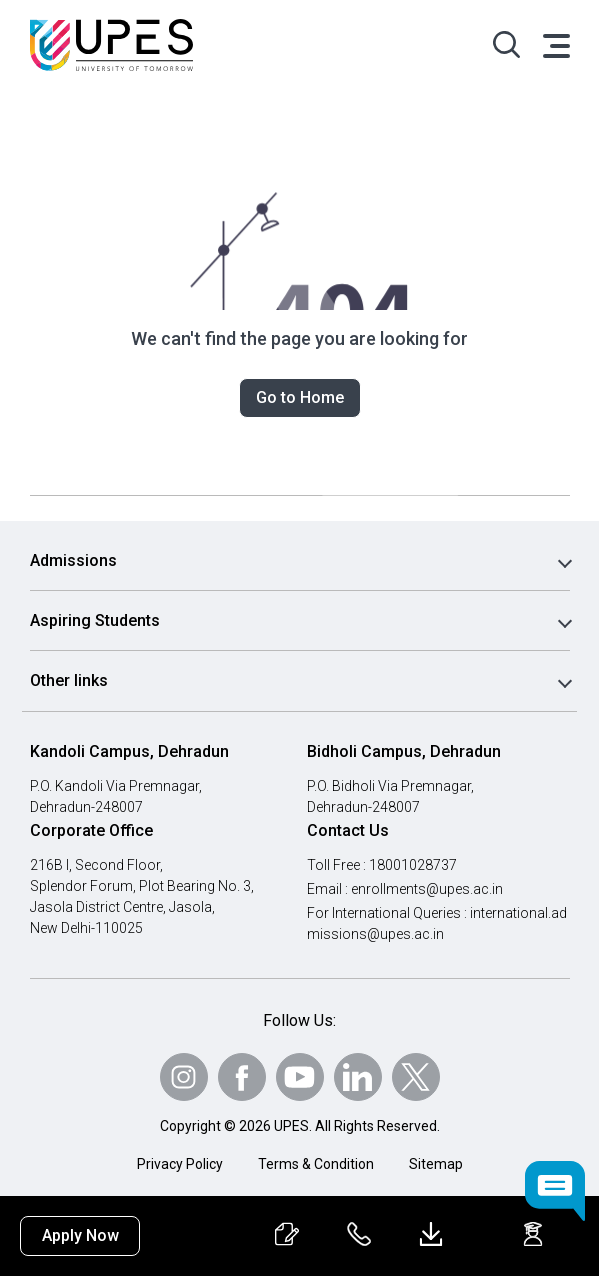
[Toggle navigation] (555, 45)
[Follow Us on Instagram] (184, 1077)
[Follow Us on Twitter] (416, 1077)
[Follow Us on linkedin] (358, 1077)
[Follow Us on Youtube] (300, 1077)
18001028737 (415, 865)
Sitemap (436, 1164)
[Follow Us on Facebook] (242, 1077)
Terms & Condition (316, 1164)
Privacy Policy (180, 1164)
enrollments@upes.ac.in (429, 889)
